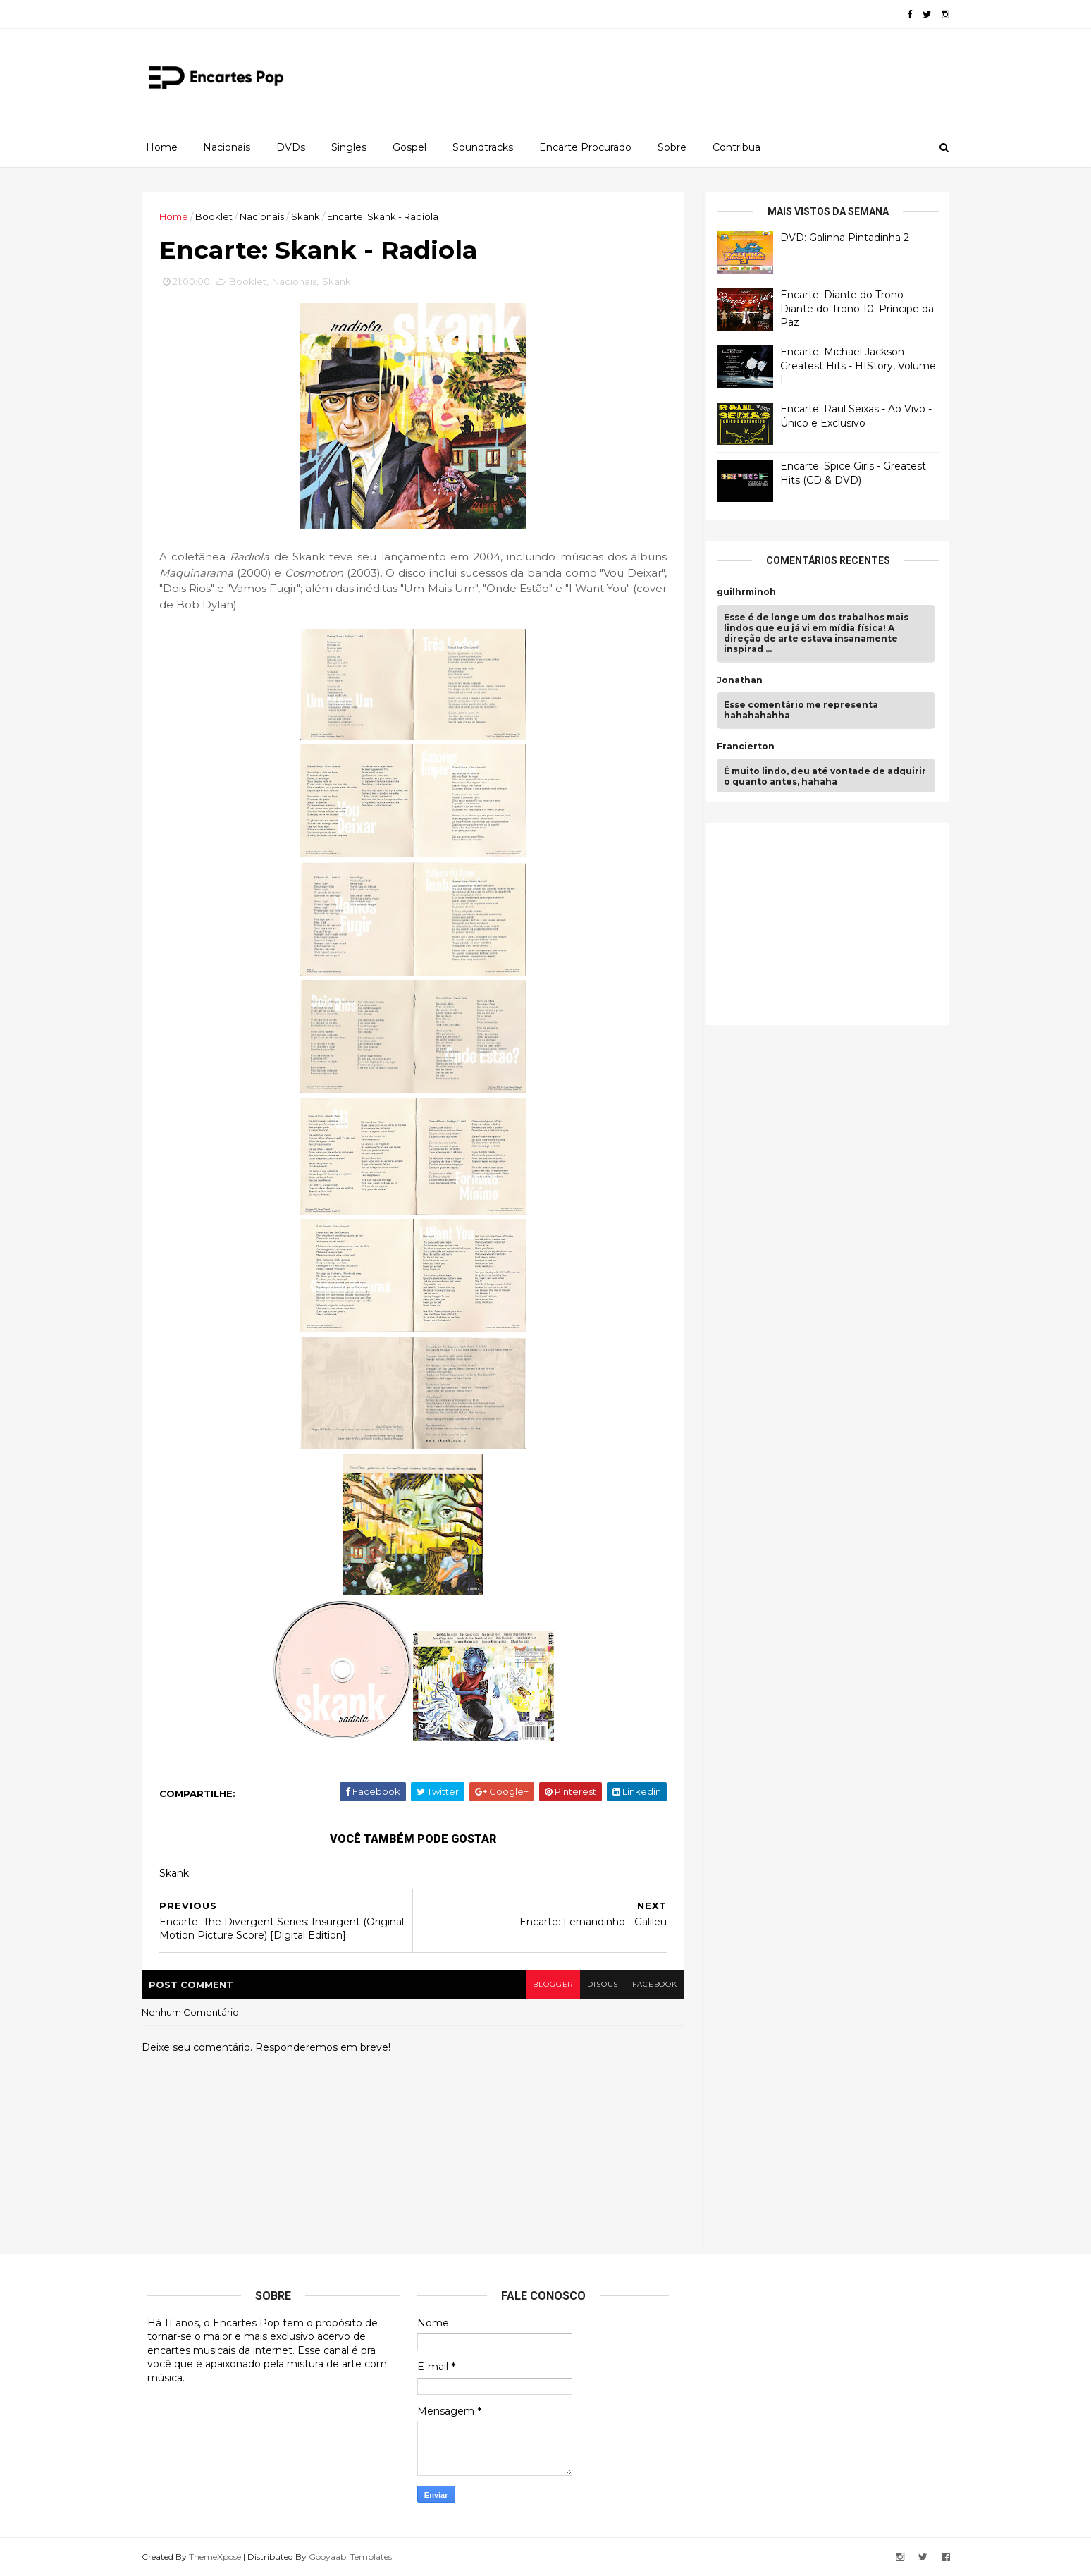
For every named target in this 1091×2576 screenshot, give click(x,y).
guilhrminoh (740, 592)
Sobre (672, 147)
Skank (311, 216)
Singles (348, 147)
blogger (546, 1984)
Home (162, 147)
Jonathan (734, 680)
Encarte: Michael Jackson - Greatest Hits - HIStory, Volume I (852, 365)
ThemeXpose (221, 2557)
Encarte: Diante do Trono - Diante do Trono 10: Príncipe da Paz (851, 308)
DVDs (290, 147)
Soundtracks (482, 147)
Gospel (409, 147)
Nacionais (226, 147)
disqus (596, 1984)
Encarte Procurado (585, 147)
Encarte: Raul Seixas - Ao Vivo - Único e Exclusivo (850, 416)
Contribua (736, 147)
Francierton (740, 747)
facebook (649, 1984)
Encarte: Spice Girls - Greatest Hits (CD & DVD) (847, 473)
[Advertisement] (817, 922)
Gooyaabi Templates (355, 2557)
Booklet (219, 216)
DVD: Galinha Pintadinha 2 (839, 237)
